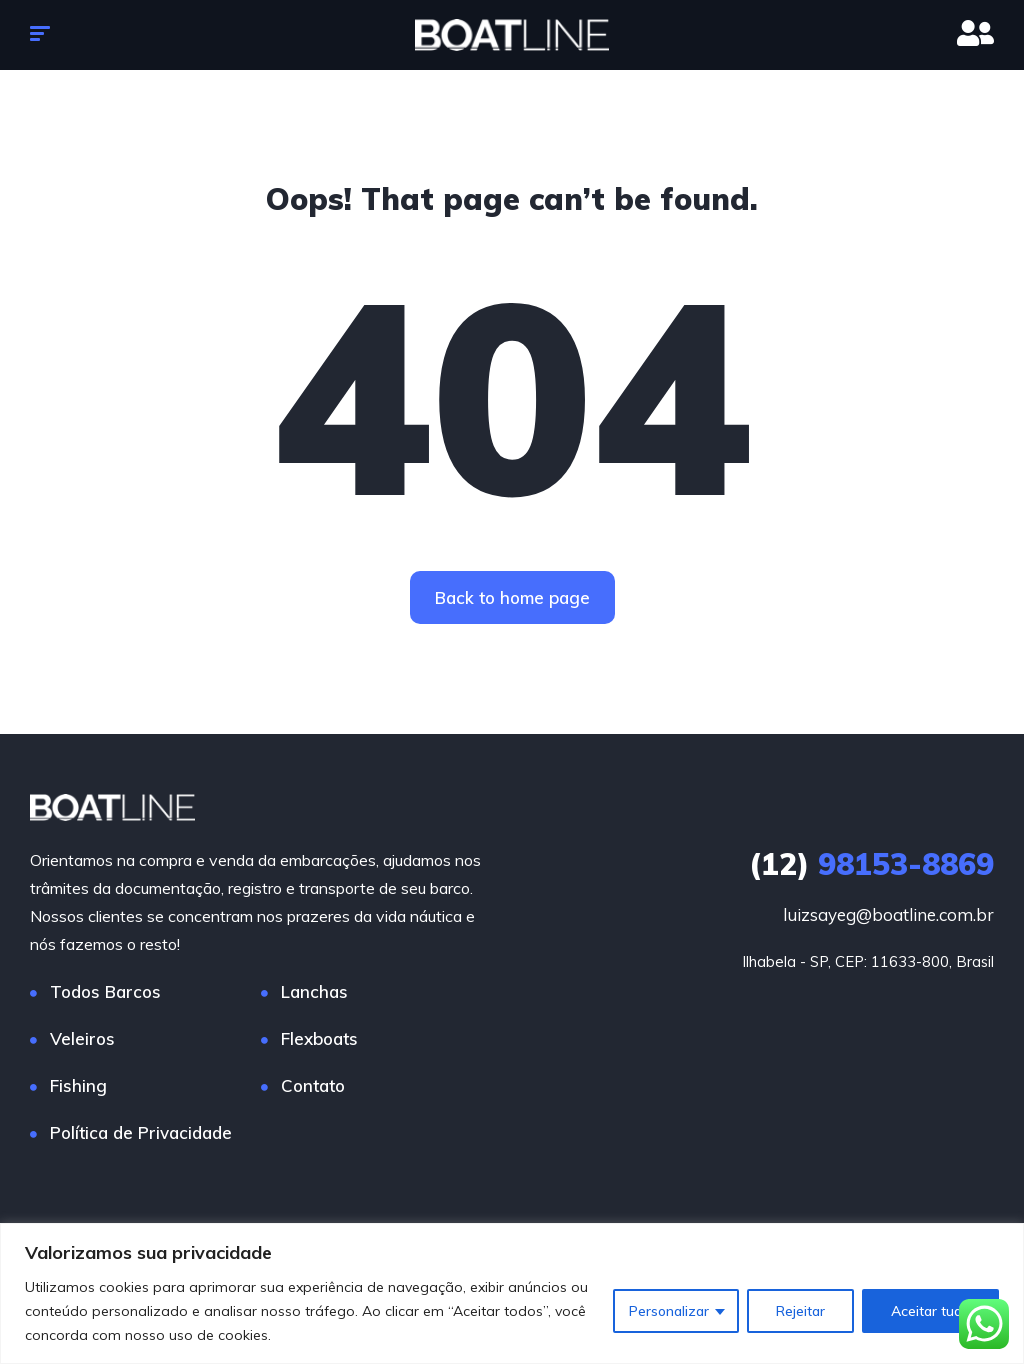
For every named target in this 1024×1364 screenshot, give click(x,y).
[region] (512, 1293)
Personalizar (669, 1311)
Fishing (78, 1086)
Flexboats (319, 1039)
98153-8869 (871, 865)
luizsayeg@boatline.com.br (888, 915)
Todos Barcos (105, 992)
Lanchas (314, 992)
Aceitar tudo (930, 1311)
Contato (313, 1086)
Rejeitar (800, 1311)
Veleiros (82, 1039)
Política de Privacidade (141, 1133)
